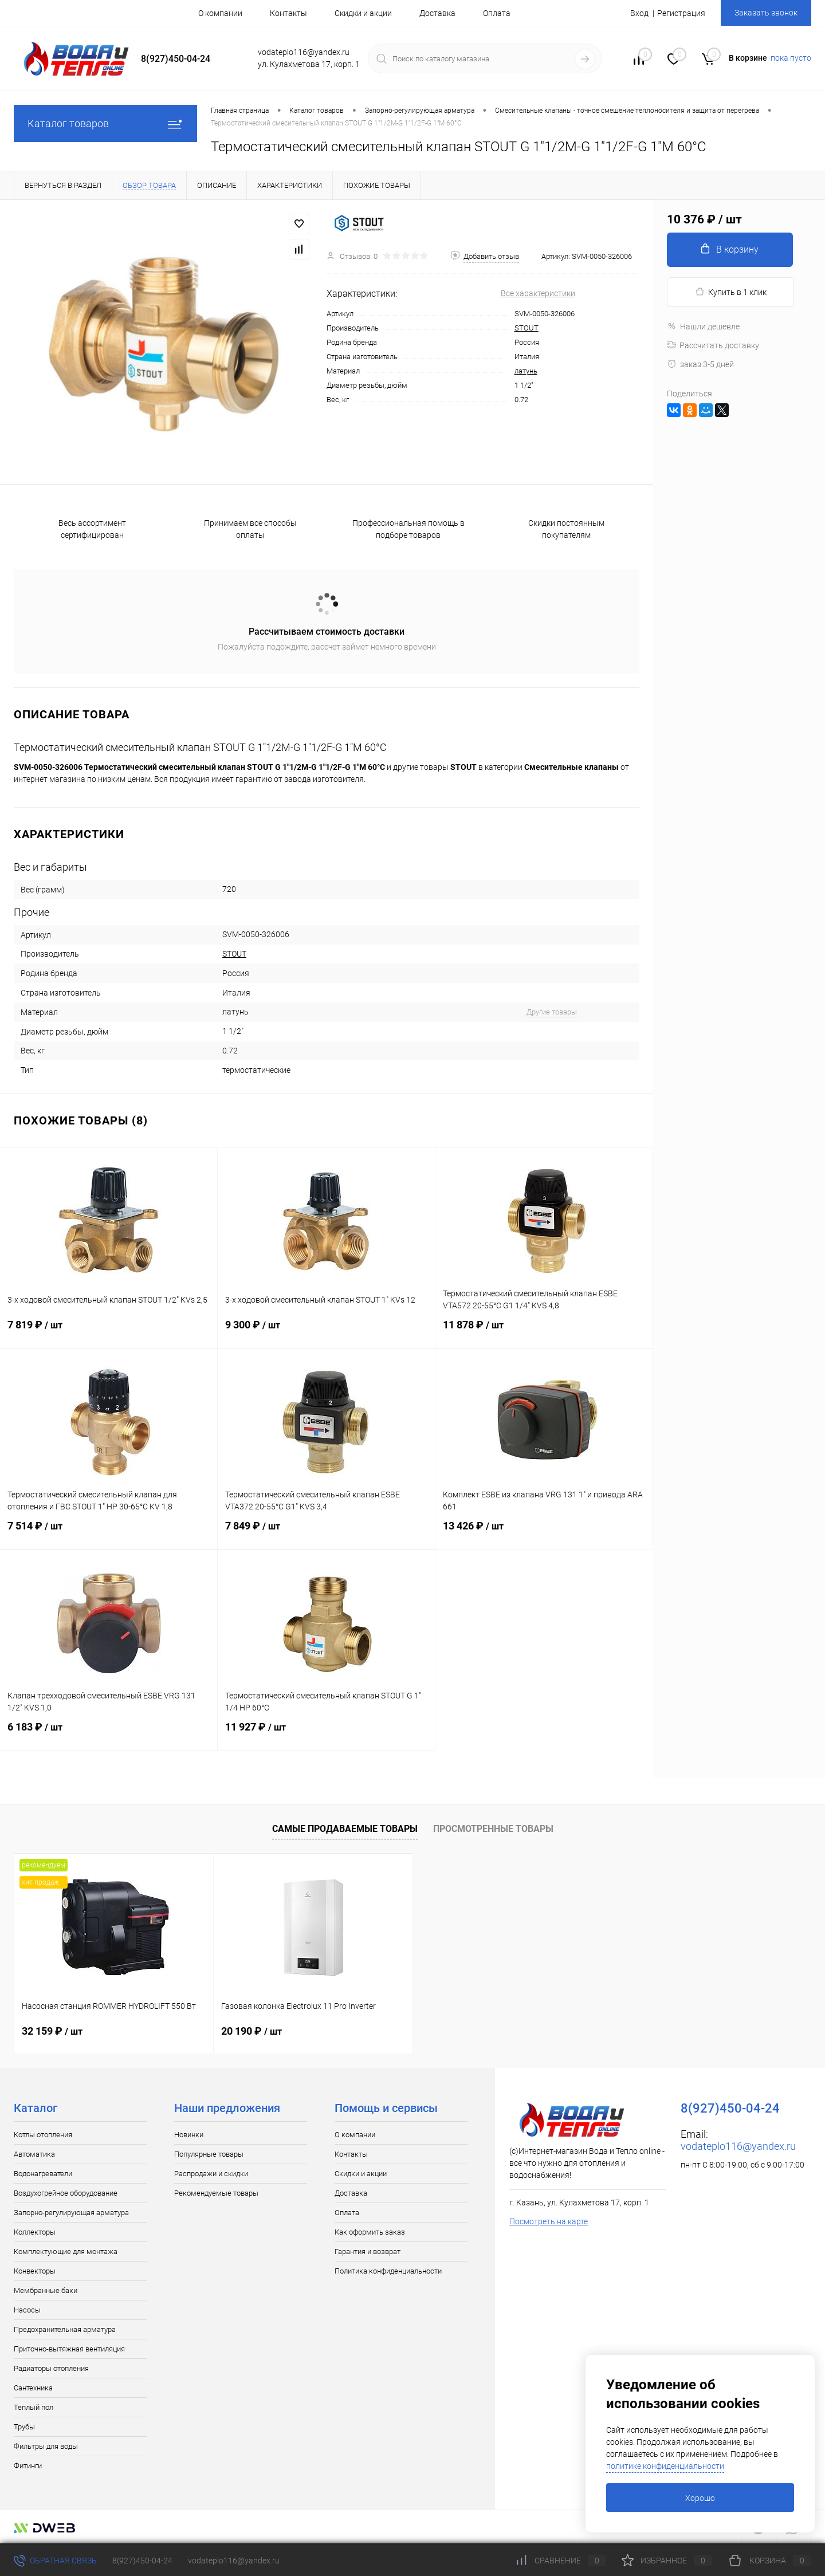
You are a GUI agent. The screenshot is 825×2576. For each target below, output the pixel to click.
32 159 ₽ (52, 2031)
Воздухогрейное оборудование (65, 2193)
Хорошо (700, 2498)
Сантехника (33, 2388)
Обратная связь (55, 2560)
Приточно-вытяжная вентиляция (69, 2349)
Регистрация (681, 13)
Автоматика (34, 2154)
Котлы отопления (43, 2134)
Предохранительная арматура (65, 2329)
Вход (639, 13)
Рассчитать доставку (713, 345)
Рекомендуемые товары (216, 2193)
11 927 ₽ (326, 1734)
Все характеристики (538, 293)
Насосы (27, 2310)
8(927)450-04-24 (142, 2560)
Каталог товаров (105, 123)
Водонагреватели (43, 2173)
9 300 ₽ (326, 1332)
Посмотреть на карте (548, 2221)
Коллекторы (35, 2232)
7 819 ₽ (108, 1332)
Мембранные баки (45, 2290)
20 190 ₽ (251, 2031)
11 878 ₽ (544, 1332)
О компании (220, 13)
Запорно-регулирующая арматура (71, 2212)
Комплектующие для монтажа (65, 2251)
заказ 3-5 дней (700, 364)
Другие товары (552, 1012)
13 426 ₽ (544, 1533)
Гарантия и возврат (367, 2251)
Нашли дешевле (703, 326)
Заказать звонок (766, 12)
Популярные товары (208, 2154)
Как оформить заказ (370, 2232)
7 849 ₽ (326, 1533)
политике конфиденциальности (665, 2466)
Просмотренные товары (493, 1828)
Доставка (437, 13)
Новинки (188, 2134)
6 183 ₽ (108, 1734)
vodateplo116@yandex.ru (738, 2146)
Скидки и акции (363, 13)
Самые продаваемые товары (345, 1828)
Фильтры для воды (46, 2446)
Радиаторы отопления (51, 2368)
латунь (525, 371)
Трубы (24, 2426)
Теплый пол (33, 2407)
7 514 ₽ (108, 1533)
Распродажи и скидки (211, 2173)
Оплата (496, 13)
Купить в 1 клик (731, 292)
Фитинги (28, 2465)
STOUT (526, 328)
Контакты (288, 13)
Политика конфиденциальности (388, 2271)
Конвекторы (35, 2271)
